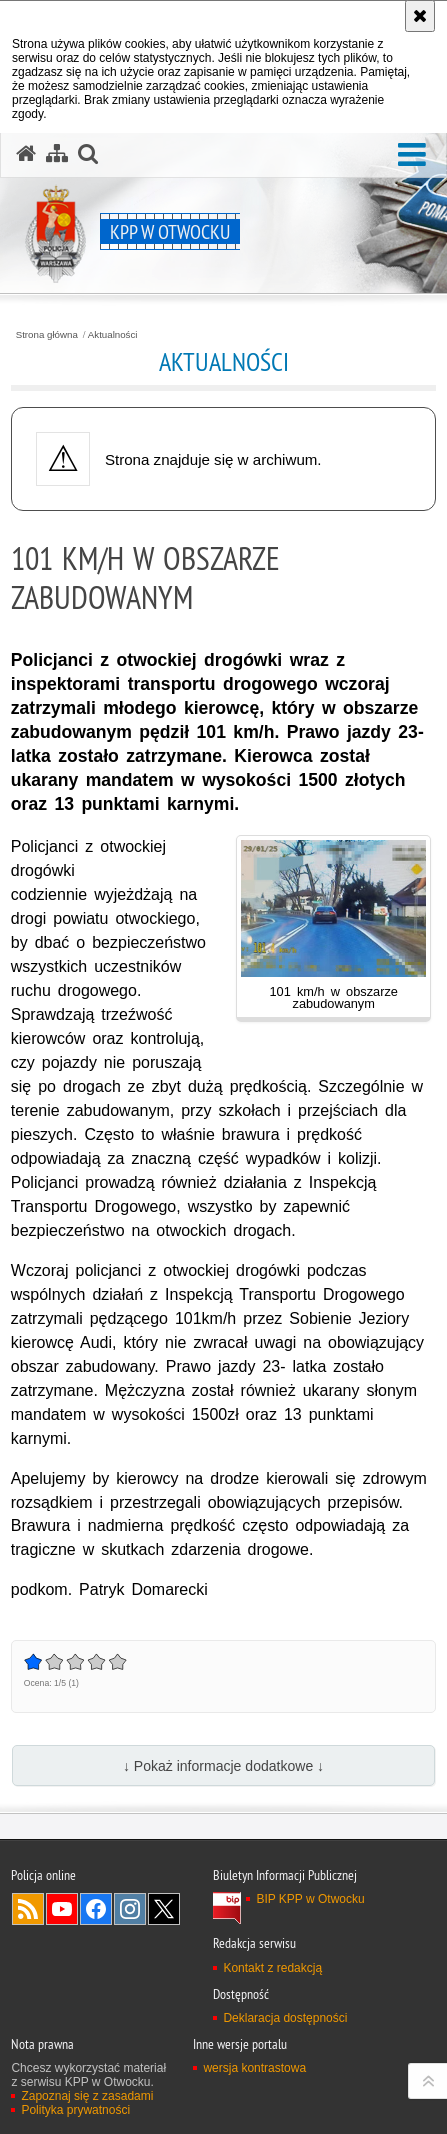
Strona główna (47, 335)
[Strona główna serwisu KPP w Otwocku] (26, 154)
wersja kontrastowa (254, 2068)
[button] (412, 155)
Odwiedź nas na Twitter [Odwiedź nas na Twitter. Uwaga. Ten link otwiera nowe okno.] (164, 1909)
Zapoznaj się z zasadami (87, 2096)
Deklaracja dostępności (285, 2018)
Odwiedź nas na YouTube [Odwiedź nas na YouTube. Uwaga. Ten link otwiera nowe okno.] (62, 1909)
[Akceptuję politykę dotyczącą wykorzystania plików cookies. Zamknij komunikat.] (420, 16)
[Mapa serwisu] (57, 154)
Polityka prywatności (75, 2110)
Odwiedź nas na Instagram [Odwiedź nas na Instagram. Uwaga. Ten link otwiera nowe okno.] (130, 1909)
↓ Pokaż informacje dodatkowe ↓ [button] (223, 1766)
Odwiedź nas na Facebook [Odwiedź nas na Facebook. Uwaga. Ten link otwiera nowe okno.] (96, 1909)
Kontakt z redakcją (272, 1968)
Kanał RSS (28, 1909)
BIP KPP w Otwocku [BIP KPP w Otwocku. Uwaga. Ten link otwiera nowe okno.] (310, 1899)
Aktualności (113, 335)
